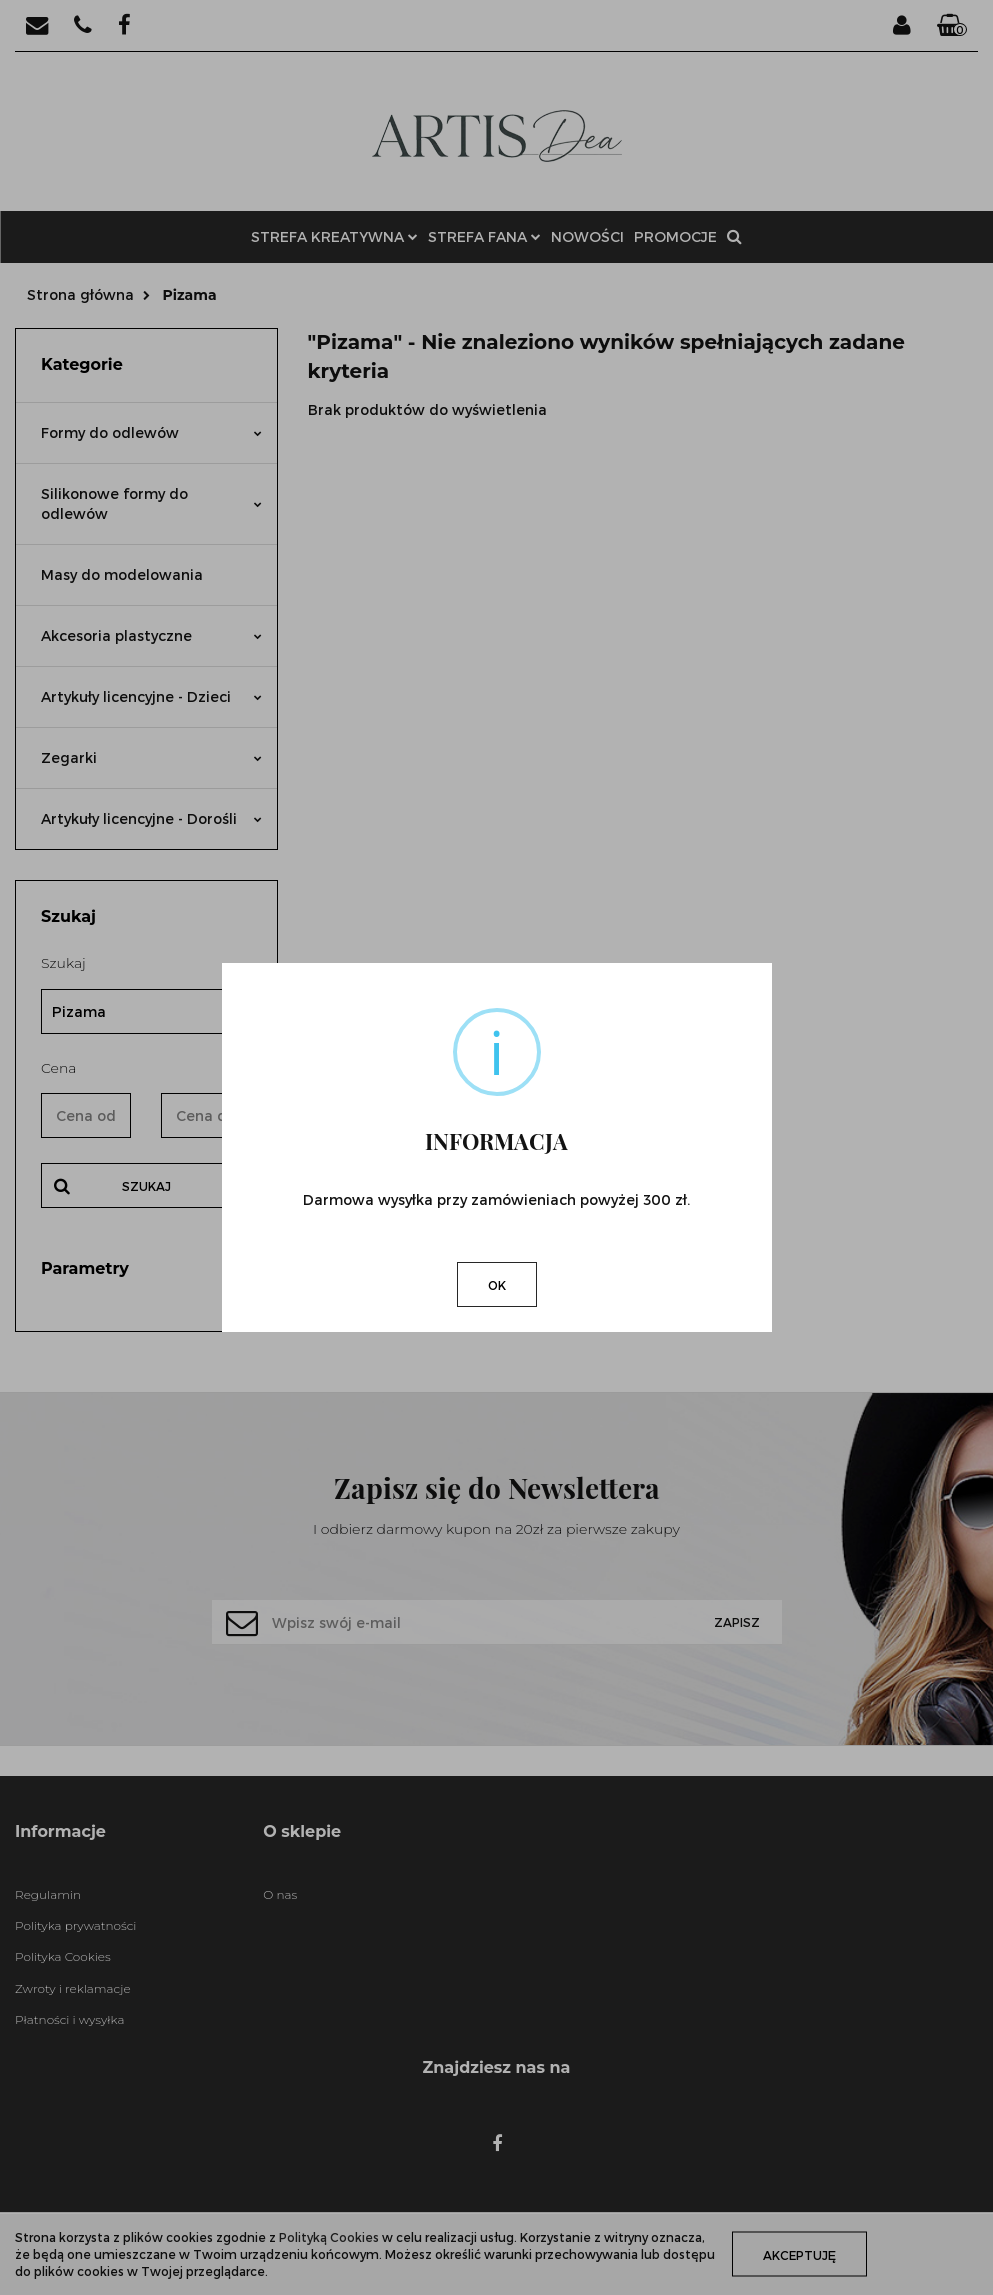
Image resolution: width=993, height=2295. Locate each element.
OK (497, 1285)
